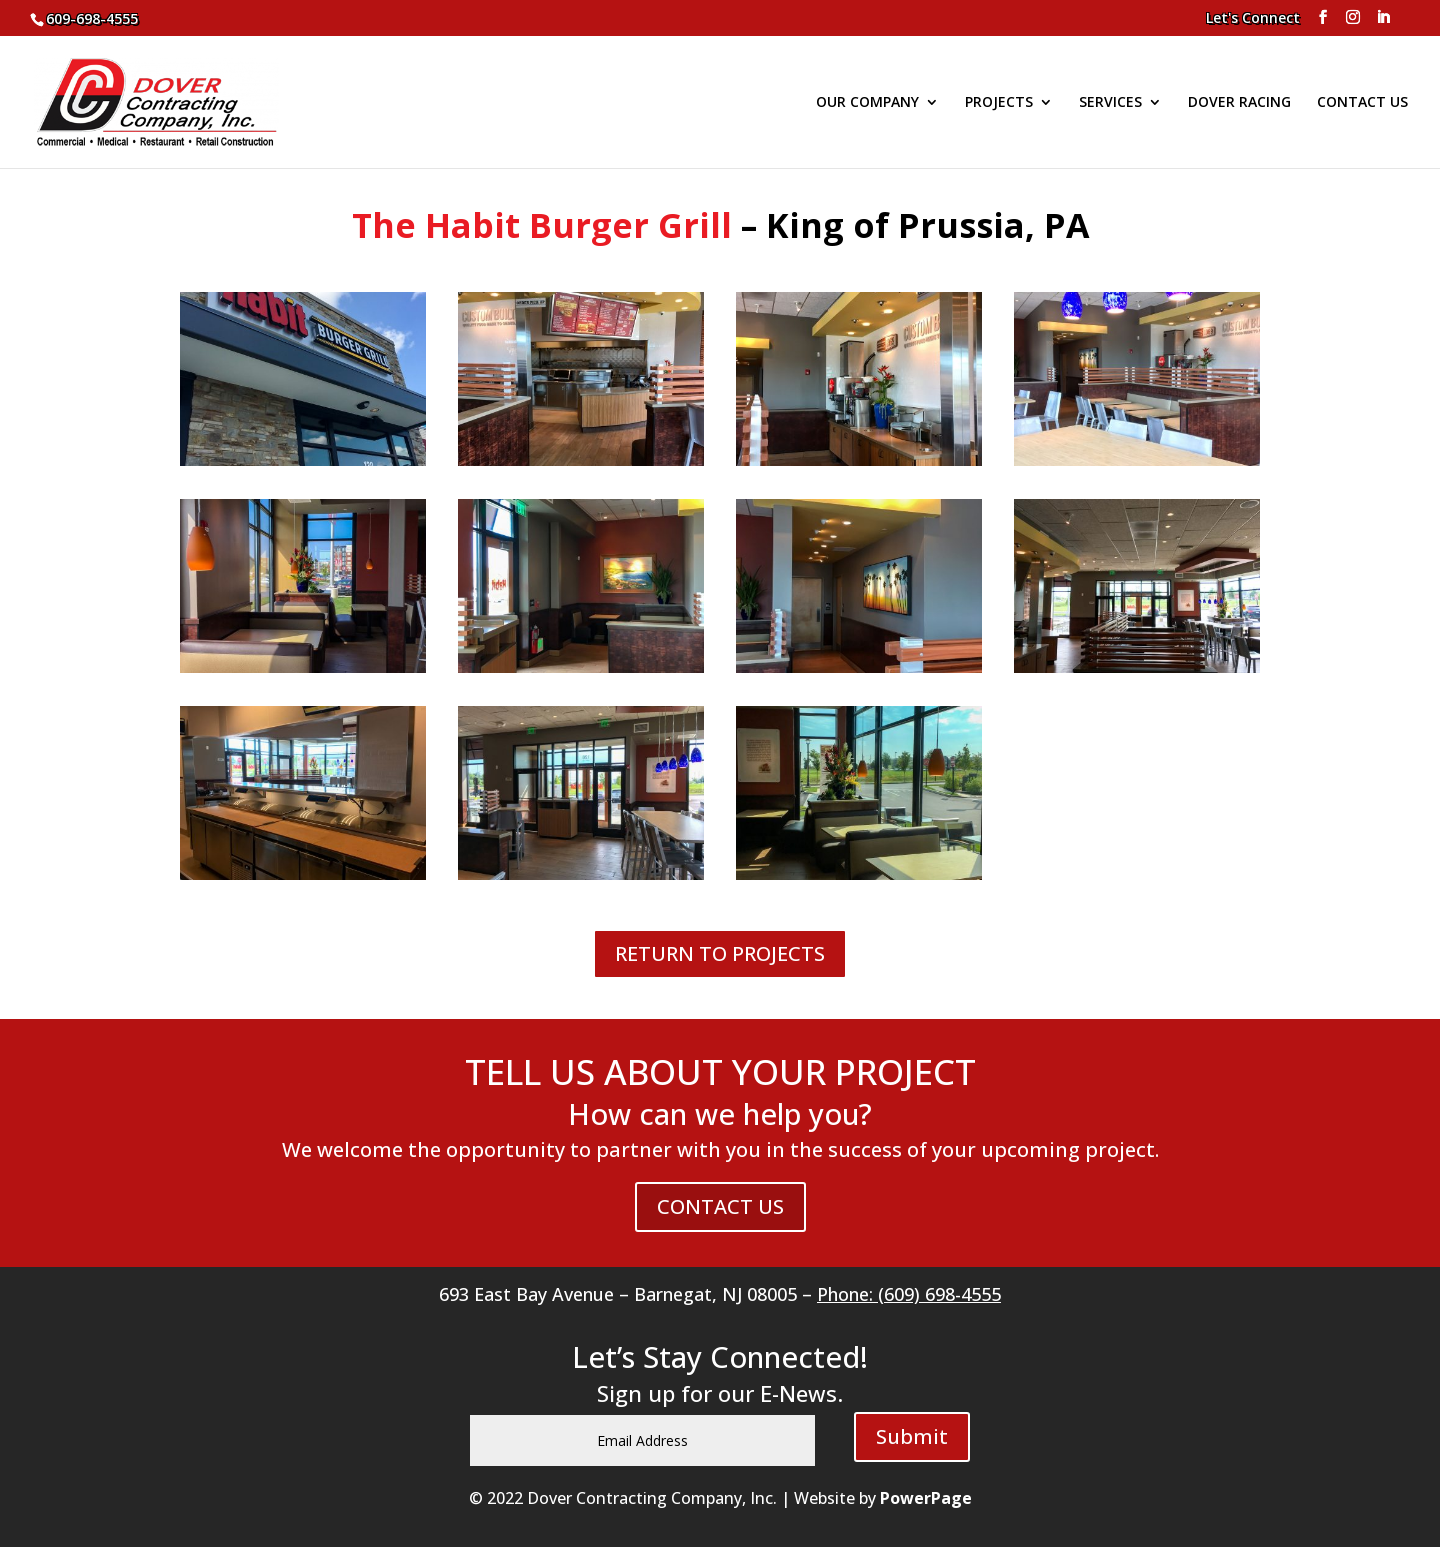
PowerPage (926, 1498)
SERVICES (1110, 103)
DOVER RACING (1239, 103)
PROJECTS (999, 103)
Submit (912, 1436)
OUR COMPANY (867, 103)
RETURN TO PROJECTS (720, 953)
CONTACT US (1362, 103)
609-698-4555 (92, 18)
